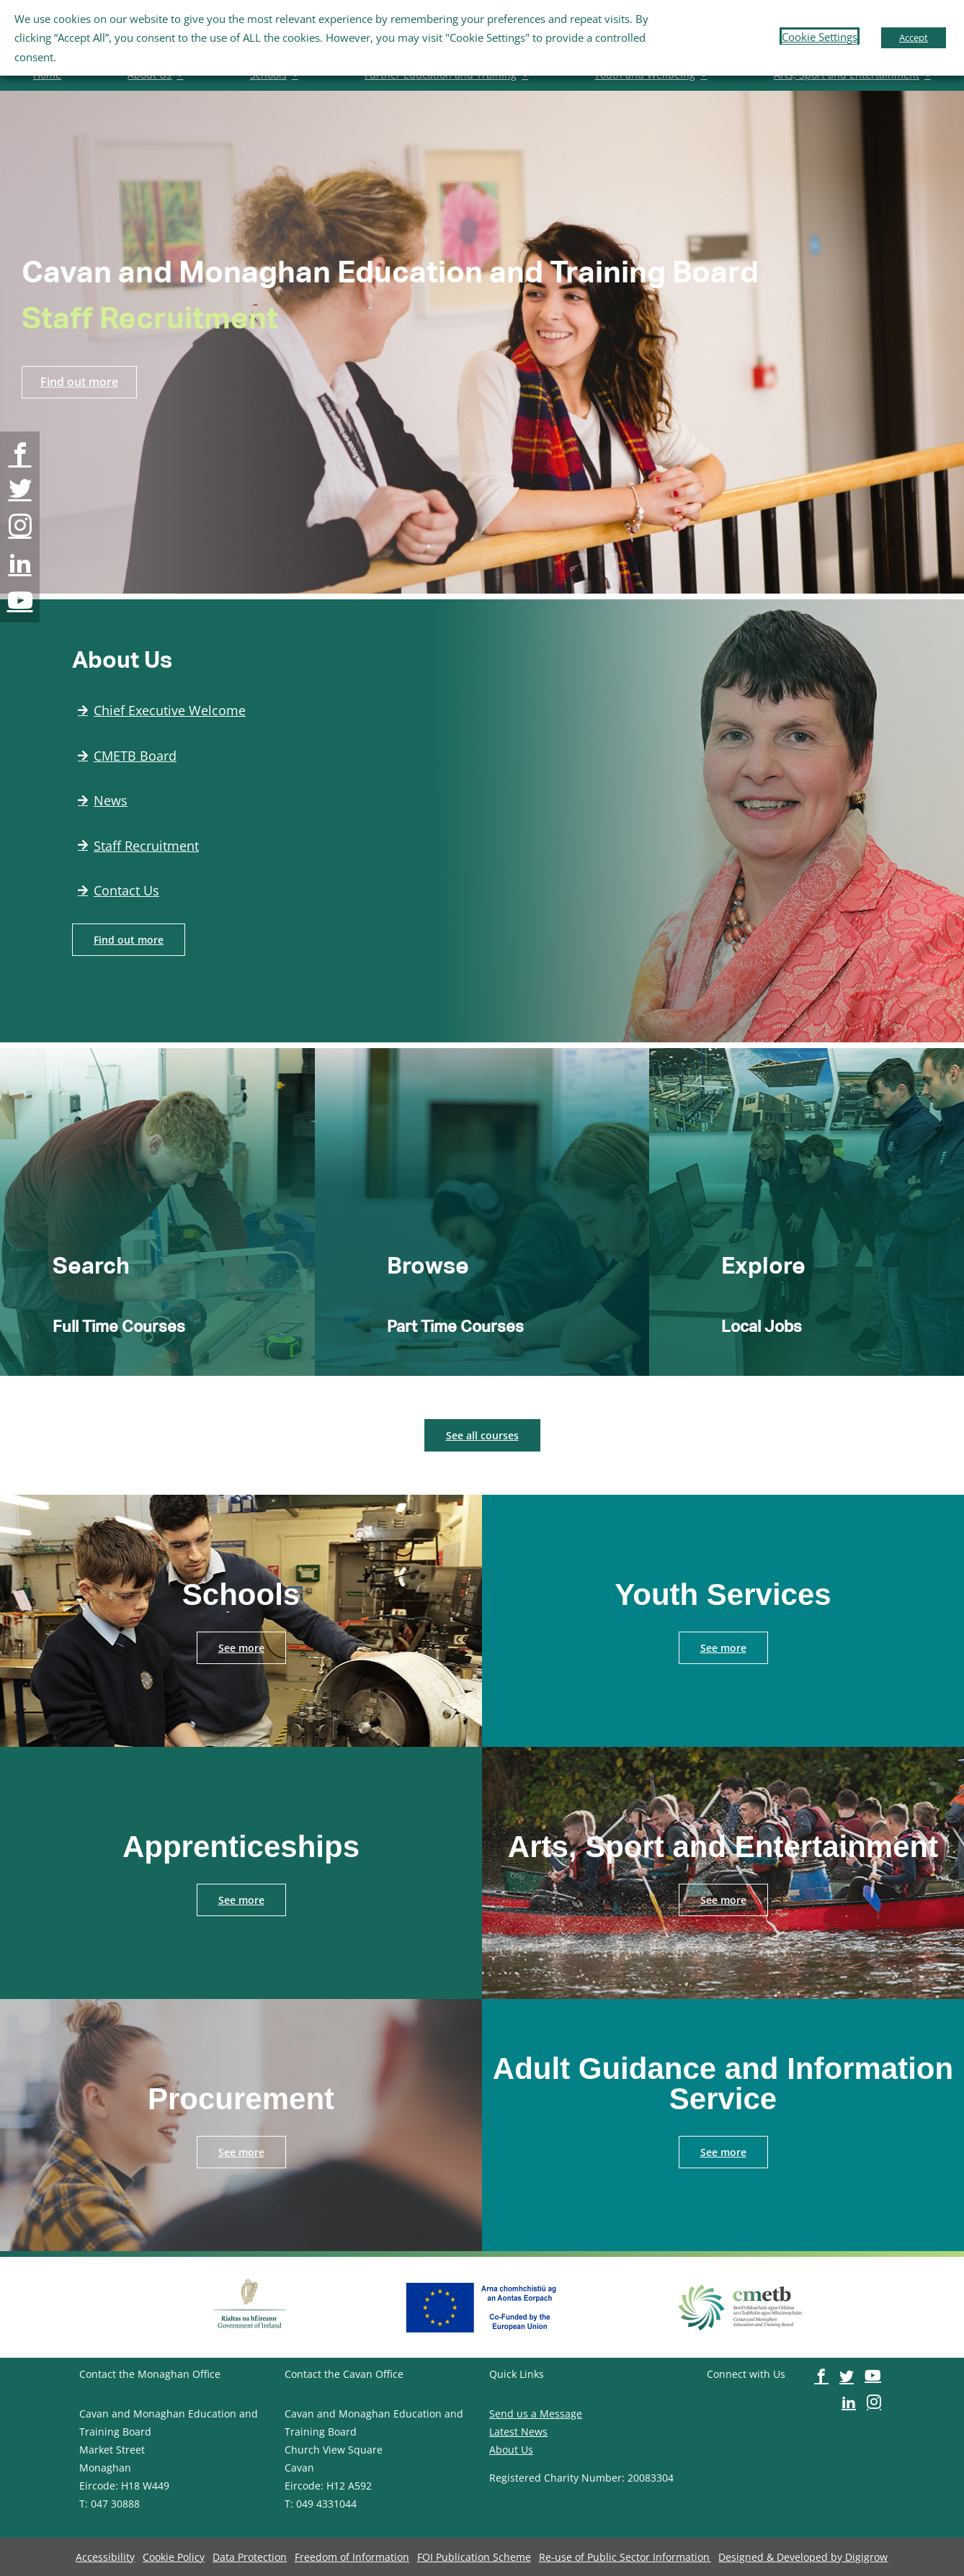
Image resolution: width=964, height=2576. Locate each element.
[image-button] (20, 453)
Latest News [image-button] (518, 2431)
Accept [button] (913, 37)
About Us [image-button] (511, 2449)
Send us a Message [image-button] (535, 2413)
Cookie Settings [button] (819, 37)
